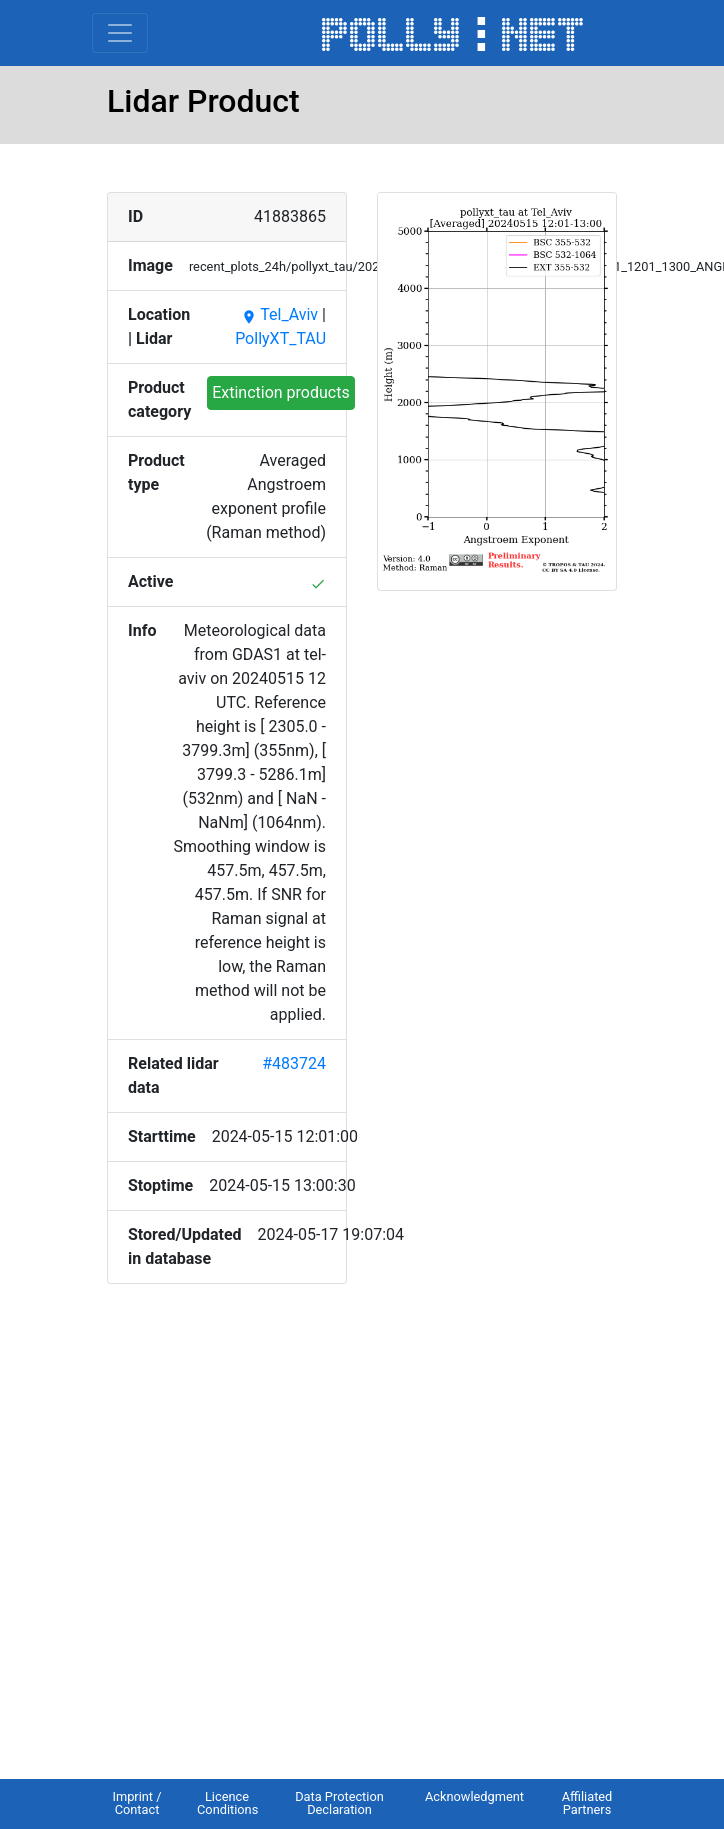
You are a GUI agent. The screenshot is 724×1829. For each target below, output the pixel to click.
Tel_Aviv (279, 314)
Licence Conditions (227, 1803)
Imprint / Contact (136, 1803)
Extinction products (281, 392)
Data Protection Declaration (339, 1803)
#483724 (294, 1063)
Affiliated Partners (587, 1803)
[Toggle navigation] (120, 33)
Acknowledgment (474, 1796)
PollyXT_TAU (280, 338)
